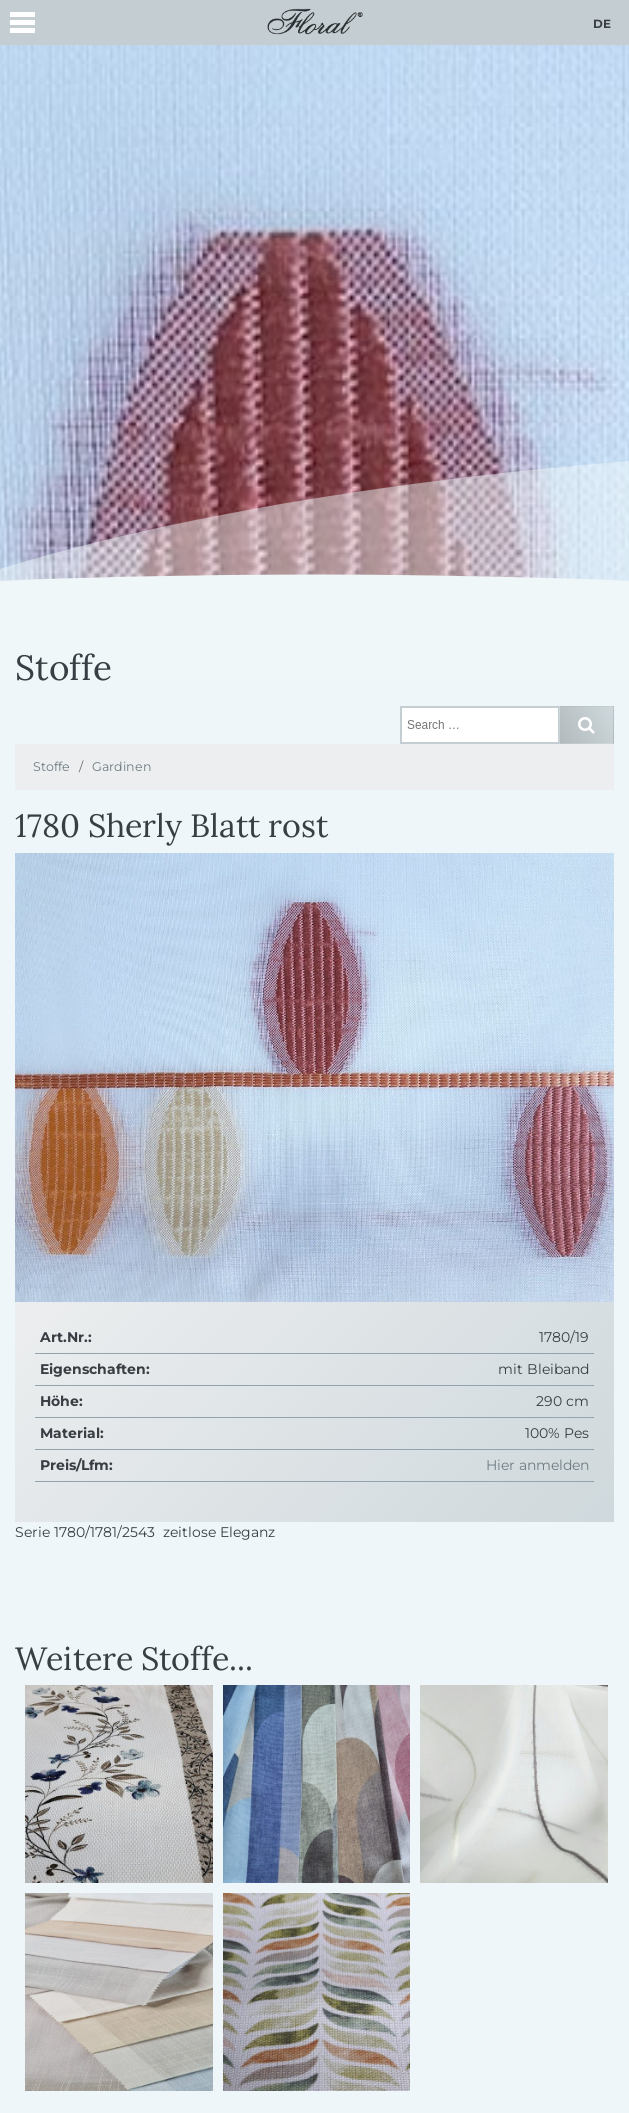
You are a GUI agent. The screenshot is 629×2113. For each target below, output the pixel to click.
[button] (22, 25)
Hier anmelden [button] (537, 1465)
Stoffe (51, 766)
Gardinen (122, 766)
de (602, 23)
